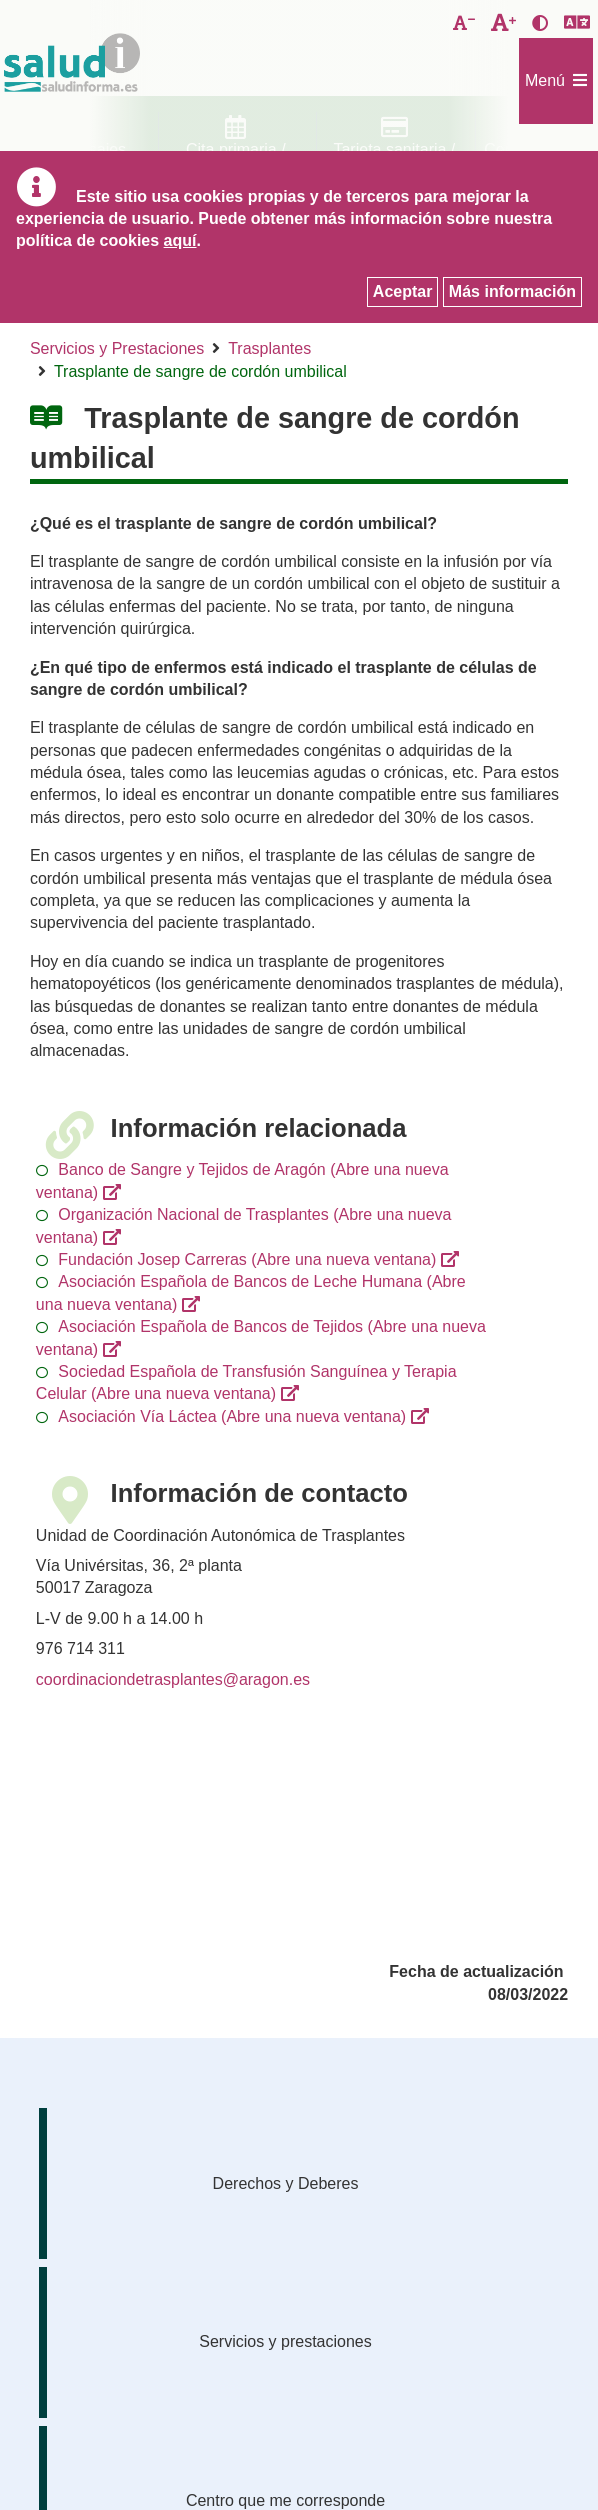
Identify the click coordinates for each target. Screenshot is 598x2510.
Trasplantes (269, 348)
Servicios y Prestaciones (117, 348)
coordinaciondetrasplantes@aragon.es (173, 1679)
